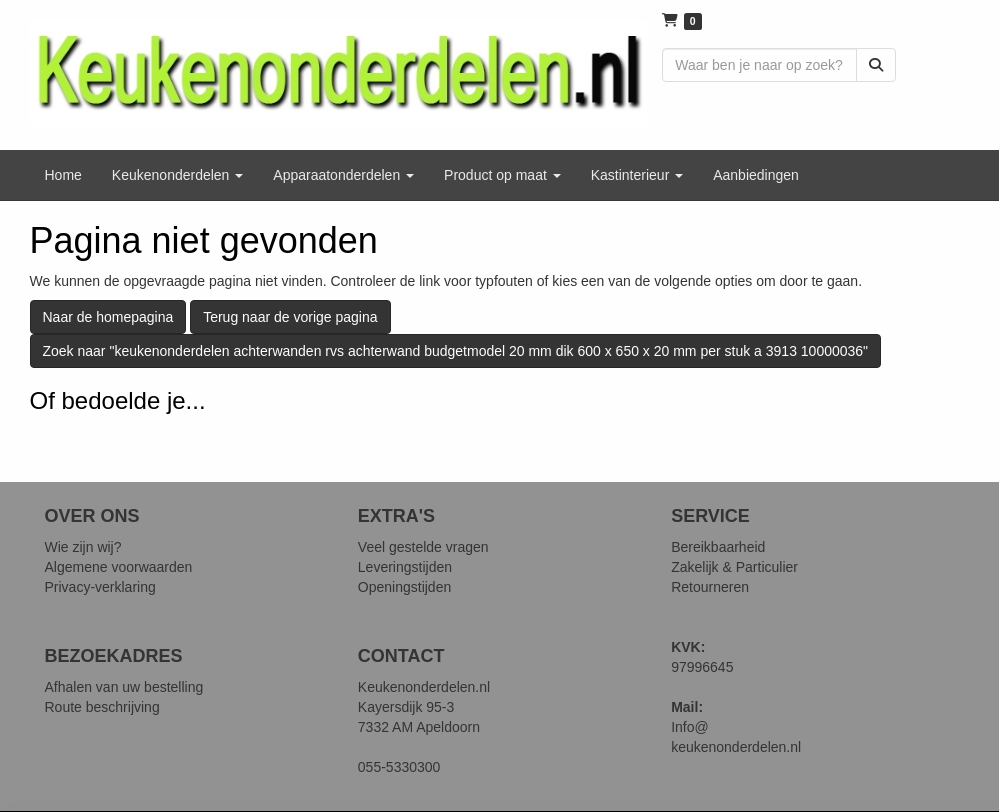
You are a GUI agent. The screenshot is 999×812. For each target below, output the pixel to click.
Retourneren (710, 587)
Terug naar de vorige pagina (290, 317)
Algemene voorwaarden (119, 567)
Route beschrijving (102, 707)
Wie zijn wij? (83, 547)
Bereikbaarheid (718, 547)
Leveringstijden (405, 567)
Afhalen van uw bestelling (124, 687)
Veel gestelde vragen (423, 547)
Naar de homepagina (108, 317)
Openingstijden (404, 587)
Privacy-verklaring (100, 587)
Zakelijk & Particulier (734, 567)
